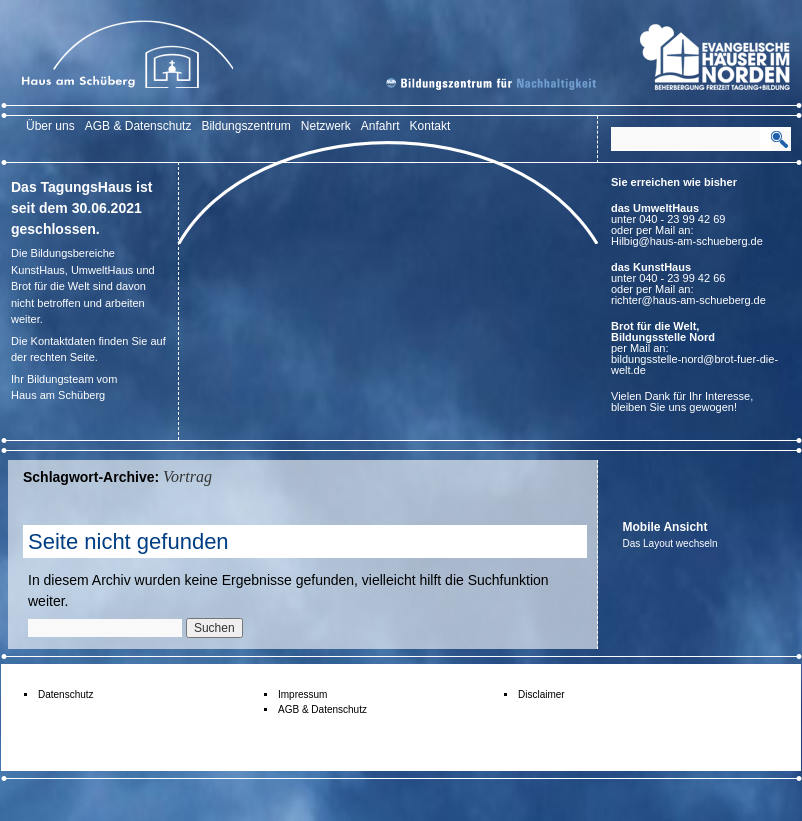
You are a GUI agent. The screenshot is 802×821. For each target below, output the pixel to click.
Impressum (302, 694)
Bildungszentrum (245, 126)
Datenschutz (66, 694)
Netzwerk (326, 126)
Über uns (50, 126)
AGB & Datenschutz (138, 126)
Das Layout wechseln (670, 543)
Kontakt (430, 126)
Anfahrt (380, 126)
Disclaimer (541, 694)
